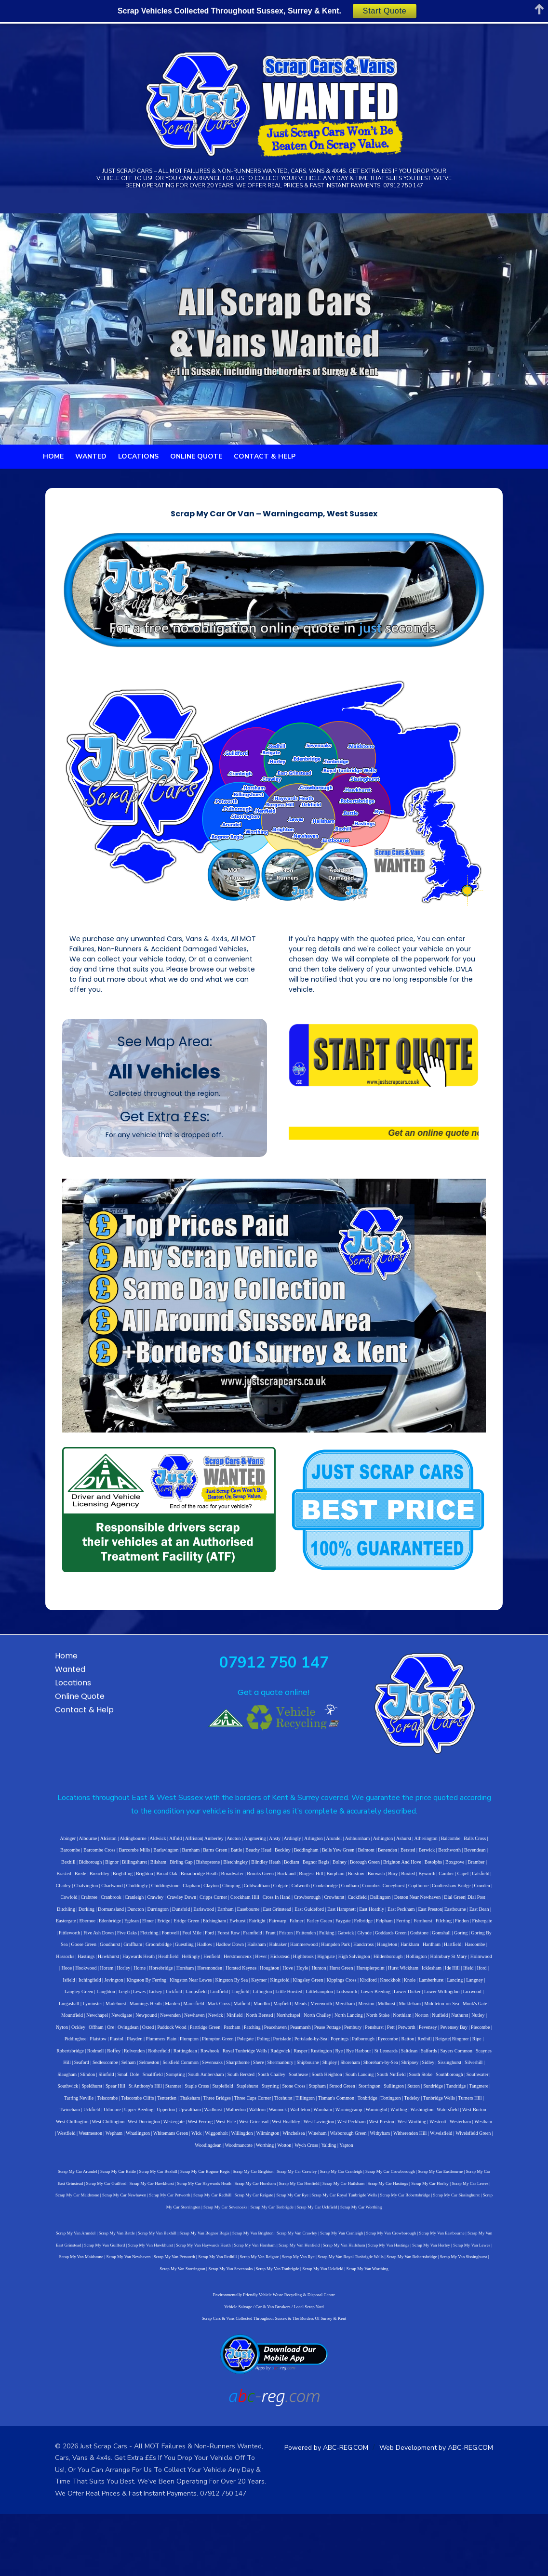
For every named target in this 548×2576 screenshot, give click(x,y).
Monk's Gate (462, 2070)
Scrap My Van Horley (388, 2299)
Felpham (136, 1999)
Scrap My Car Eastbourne (420, 2226)
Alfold (153, 1916)
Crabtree (363, 1963)
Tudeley (158, 2164)
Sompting (443, 2128)
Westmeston (203, 2188)
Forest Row (417, 1999)
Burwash (240, 1952)
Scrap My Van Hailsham (301, 2299)
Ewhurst (454, 1987)
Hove (393, 2034)
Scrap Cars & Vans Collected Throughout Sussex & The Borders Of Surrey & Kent (274, 2373)
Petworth (335, 2093)
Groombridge (313, 2010)
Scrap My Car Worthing (310, 2261)
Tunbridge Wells (185, 2164)
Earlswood (447, 1975)
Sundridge (215, 2152)
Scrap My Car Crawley (277, 2226)
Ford (397, 1999)
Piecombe (409, 2093)
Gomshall (163, 2010)
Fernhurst (174, 1999)
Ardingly (270, 1916)
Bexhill (429, 1928)
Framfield (440, 1999)
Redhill (326, 2105)
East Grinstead (57, 1987)
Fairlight (474, 1987)
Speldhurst (332, 2140)
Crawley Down (455, 1963)
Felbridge (115, 1999)
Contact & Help (264, 486)
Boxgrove (348, 1940)
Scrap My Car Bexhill (139, 2226)
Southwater (284, 2140)
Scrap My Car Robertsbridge (318, 2249)
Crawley (429, 1963)
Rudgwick (152, 2117)
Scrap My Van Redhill (140, 2311)
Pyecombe (289, 2105)
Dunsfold (425, 1975)
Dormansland (355, 1975)
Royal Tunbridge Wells (116, 2117)
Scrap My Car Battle (98, 2226)
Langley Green (99, 2058)
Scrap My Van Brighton (238, 2288)
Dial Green (266, 1975)
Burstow (220, 1952)
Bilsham (51, 1940)
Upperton (338, 2164)
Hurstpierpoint (475, 2034)
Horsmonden (314, 2034)
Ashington (361, 1916)
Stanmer (414, 2140)
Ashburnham (335, 1916)
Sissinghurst (289, 2128)
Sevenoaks (51, 2128)
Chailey (364, 1952)
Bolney (233, 1940)
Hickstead (407, 2022)
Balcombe (429, 1916)
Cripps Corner (487, 1963)
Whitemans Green (283, 2188)
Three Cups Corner (462, 2152)
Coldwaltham (98, 1963)
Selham (430, 2117)
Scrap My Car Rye (205, 2249)
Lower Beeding (396, 2058)
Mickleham (397, 2070)
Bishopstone (101, 1940)
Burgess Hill (175, 1952)
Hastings (213, 2022)
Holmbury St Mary (119, 2034)
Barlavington (99, 1928)
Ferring (155, 1999)
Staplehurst (488, 2140)
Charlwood (413, 1952)
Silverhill (313, 2128)
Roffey (443, 2105)
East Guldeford (89, 1987)
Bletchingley (129, 1940)
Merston (353, 2070)
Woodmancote (289, 2199)
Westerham (135, 2188)
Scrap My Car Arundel (58, 2226)
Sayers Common (328, 2117)
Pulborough (264, 2105)
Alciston (86, 1916)
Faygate (95, 1999)
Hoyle (407, 2034)
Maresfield (181, 2070)
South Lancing (166, 2140)
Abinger (46, 1916)
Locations (138, 486)
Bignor (473, 1928)
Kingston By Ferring (212, 2046)
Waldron (429, 2164)
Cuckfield (169, 1975)
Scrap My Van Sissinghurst (386, 2311)
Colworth (142, 1963)
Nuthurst (416, 2081)
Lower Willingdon (463, 2058)
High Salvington (481, 2022)
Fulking (48, 2010)
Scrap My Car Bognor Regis (185, 2226)
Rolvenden (463, 2105)
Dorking (330, 1975)
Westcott (112, 2188)
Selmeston (451, 2117)
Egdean (348, 1987)
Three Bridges (427, 2152)
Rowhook (81, 2117)
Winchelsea (406, 2188)
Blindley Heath (159, 1940)
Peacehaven (204, 2093)
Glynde (87, 2010)
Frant (459, 1999)
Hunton (423, 2034)
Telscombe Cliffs (347, 2152)
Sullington (176, 2152)
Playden (492, 2093)
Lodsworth (367, 2058)
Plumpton (89, 2105)
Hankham (104, 2022)
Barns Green (148, 1928)
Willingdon (354, 2188)
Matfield (229, 2070)
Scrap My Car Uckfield (265, 2261)
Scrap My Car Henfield (243, 2237)
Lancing (54, 2058)
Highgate (454, 2022)
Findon (213, 1999)
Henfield (339, 2022)
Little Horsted (309, 2058)
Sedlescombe (407, 2117)
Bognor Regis (209, 1940)
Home (53, 486)
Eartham (469, 1975)
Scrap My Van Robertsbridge (334, 2311)
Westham (157, 2188)
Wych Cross (357, 2199)
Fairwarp (494, 1987)
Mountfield (489, 2070)
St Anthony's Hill (386, 2140)
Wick (309, 2188)
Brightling (447, 1940)
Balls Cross (452, 1916)
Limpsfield (216, 2058)
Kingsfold (345, 2046)
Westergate (312, 2176)
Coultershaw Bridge (292, 1963)
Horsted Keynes (346, 2034)
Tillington (51, 2164)
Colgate (121, 1963)
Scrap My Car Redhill (125, 2249)
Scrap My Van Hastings (345, 2299)
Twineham (241, 2164)
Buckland (150, 1952)
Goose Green (238, 2010)
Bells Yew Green (271, 1928)
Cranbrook (385, 1963)
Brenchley (424, 1940)
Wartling (104, 2176)
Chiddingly (438, 1952)
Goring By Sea (207, 2010)
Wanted (91, 486)
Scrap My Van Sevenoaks (484, 2311)
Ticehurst (493, 2152)
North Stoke (335, 2081)
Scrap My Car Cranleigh (321, 2226)
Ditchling (310, 1975)
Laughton (127, 2058)
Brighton (469, 1940)
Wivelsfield (192, 2199)
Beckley (216, 1928)
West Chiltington (247, 2176)
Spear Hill (356, 2140)
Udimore (284, 2164)
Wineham (430, 2188)
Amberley (191, 1916)
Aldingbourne (110, 1916)
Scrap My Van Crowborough (377, 2288)
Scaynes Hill (360, 2117)
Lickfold (195, 2058)
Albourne (66, 1916)
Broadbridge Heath (63, 1952)
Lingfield (261, 2058)
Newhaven (151, 2081)
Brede (405, 1940)
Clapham (492, 1952)
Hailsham (410, 2010)
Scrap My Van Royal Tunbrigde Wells (274, 2311)
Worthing (315, 2199)
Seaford (383, 2117)
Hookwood (190, 2034)
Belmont (299, 1928)
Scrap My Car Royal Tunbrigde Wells (257, 2249)
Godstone (142, 2010)
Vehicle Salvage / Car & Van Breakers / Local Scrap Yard (274, 2361)
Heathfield (295, 2022)
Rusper (172, 2117)
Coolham (191, 1963)
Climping (73, 1963)
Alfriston (171, 1916)
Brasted (388, 1940)
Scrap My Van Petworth (97, 2311)
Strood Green (124, 2152)
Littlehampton (340, 2058)
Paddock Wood (100, 2093)
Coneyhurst (235, 1963)
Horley (228, 2034)
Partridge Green (133, 2093)
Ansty (252, 1916)
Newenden (127, 2081)
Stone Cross (75, 2152)
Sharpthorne (77, 2128)
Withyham (492, 2188)
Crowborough (119, 1975)
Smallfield (421, 2128)
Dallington (192, 1975)
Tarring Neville (288, 2152)
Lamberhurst (497, 2046)
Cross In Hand (89, 1975)
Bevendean (408, 1928)
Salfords (301, 2117)
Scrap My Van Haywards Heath (160, 2299)
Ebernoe (304, 1987)
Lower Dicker (427, 2058)
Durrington (401, 1975)
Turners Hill (216, 2164)
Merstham (333, 2070)
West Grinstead (393, 2176)
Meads (288, 2070)
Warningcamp (54, 2176)
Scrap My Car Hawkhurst (96, 2237)
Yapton (396, 2199)
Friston (474, 1999)
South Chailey (78, 2140)
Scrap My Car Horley (374, 2237)
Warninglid (82, 2176)
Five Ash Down (287, 1999)
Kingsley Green (374, 2046)
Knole (475, 2046)
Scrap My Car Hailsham (287, 2237)
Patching (181, 2093)
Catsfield (344, 1952)
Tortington (137, 2164)
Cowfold (342, 1963)
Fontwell (359, 1999)
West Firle (365, 2176)
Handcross (58, 2022)
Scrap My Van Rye (221, 2311)
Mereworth (308, 2070)
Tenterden (376, 2152)
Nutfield (396, 2081)
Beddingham (239, 1928)
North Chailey (274, 2081)
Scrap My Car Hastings (332, 2237)
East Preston (210, 1987)
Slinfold (374, 2128)
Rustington (193, 2117)
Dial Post (288, 1975)
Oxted (76, 2093)
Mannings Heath (133, 2070)
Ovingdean (56, 2093)
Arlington (291, 1916)
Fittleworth (257, 1999)
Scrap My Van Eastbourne (427, 2288)
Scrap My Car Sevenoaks (466, 2249)
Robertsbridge (399, 2105)
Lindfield (240, 2058)
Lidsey (176, 2058)
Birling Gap (74, 1940)
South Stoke (228, 2140)
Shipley (169, 2128)
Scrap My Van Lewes (428, 2299)
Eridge (380, 1987)
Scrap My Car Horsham (199, 2237)
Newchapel (54, 2081)
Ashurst (381, 1916)
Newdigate (78, 2081)
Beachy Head (192, 1928)
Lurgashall (56, 2070)
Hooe (171, 2034)
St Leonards (257, 2117)
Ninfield (191, 2081)
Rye (211, 2117)
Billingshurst (495, 1928)
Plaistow (455, 2093)
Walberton (407, 2164)
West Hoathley (425, 2176)
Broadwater (96, 1952)
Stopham (99, 2152)
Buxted (272, 1952)
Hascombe (170, 2022)
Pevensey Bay (382, 2093)
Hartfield (147, 2022)
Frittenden (494, 1999)
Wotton (335, 2199)
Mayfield (270, 2070)
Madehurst (103, 2070)
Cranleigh (408, 1963)
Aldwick (135, 1916)
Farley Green (70, 1999)
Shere (98, 2128)
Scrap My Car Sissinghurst (369, 2249)
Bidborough (451, 1928)
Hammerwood (458, 2010)
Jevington (179, 2046)
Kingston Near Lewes (257, 2046)
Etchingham (430, 1987)
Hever (388, 2022)
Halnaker (432, 2010)
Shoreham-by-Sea (220, 2128)
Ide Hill (91, 2046)
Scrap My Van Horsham (211, 2299)
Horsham (290, 2034)
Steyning (52, 2152)
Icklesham (70, 2046)
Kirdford (434, 2046)
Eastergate (282, 1987)
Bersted (341, 1928)
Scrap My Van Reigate (182, 2311)
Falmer (48, 1999)
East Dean (259, 1987)
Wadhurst (385, 2164)
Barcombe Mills (67, 1928)
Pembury (281, 2093)
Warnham (494, 2164)
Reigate (343, 2105)
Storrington (152, 2152)
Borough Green (258, 1940)
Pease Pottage (256, 2093)
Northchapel (245, 2081)
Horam (211, 2034)
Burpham (199, 1952)
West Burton (180, 2176)
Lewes (160, 2058)
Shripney (249, 2128)
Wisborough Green (460, 2188)
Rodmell (424, 2105)
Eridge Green (403, 1987)
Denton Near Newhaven (229, 1975)
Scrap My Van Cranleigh (327, 2288)
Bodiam (185, 1940)
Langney (73, 2058)
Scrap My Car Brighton (233, 2226)
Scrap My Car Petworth (82, 2249)
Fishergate (233, 1999)
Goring (183, 2010)
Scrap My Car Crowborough (370, 2226)
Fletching (338, 1999)
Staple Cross (438, 2140)
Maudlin (249, 2070)
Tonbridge (114, 2164)
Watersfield (153, 2176)
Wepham (226, 2188)
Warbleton (471, 2164)
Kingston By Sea (297, 2046)
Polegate (146, 2105)
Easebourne (492, 1975)
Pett (319, 2093)
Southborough (256, 2140)
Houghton (374, 2034)
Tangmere (260, 2152)
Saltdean (281, 2117)
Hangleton (82, 2022)
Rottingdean (57, 2117)
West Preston (55, 2188)
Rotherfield (488, 2105)
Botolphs (326, 1940)
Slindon (355, 2128)
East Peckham (181, 1987)
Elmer (364, 1987)
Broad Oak (491, 1940)
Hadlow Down (384, 2010)
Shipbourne (147, 2128)
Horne (245, 2034)
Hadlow (359, 2010)
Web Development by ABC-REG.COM (453, 2502)
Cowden (323, 1963)
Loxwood (493, 2058)
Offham (485, 2081)
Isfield (135, 2046)
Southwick (308, 2140)
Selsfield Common (482, 2117)
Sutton (195, 2152)
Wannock (450, 2164)
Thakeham (399, 2152)
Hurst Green (446, 2034)
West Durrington (283, 2176)
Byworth (290, 1952)
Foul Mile (380, 1999)
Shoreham (190, 2128)
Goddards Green (113, 2010)
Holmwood (152, 2034)
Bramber (369, 1940)
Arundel (312, 1916)
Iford (120, 2046)
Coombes (212, 1963)
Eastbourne (235, 1987)
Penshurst (303, 2093)
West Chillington (211, 2176)
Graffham (287, 2010)
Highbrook (430, 2022)
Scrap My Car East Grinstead (471, 2226)
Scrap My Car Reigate (166, 2249)
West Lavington (457, 2176)
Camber (310, 1952)
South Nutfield (198, 2140)
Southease (105, 2140)
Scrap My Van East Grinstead (478, 2288)
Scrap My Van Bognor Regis (190, 2288)
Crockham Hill (56, 1975)
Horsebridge (266, 2034)
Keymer (325, 2046)
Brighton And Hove (296, 1940)
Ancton (211, 1916)
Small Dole (396, 2128)
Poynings (240, 2105)
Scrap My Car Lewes (414, 2237)
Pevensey (357, 2093)
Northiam (358, 2081)
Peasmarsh (229, 2093)
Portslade (183, 2105)
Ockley (467, 2081)
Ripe (377, 2105)
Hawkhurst (236, 2022)
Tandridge (238, 2152)
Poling (164, 2105)
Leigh (144, 2058)
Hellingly (318, 2022)
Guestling (338, 2010)
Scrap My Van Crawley (282, 2288)
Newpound (102, 2081)
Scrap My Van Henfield (255, 2299)
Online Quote (196, 486)
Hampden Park (490, 2010)
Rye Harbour (230, 2117)
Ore (499, 2081)
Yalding (379, 2199)
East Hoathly (151, 1987)
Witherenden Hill (161, 2199)
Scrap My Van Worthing (319, 2323)
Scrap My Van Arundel (61, 2288)
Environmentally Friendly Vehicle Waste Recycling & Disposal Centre (274, 2349)
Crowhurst (146, 1975)
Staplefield (464, 2140)
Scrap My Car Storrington (418, 2249)
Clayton (52, 1963)
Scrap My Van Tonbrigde (229, 2323)
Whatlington (251, 2188)
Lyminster (80, 2070)
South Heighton (134, 2140)
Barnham (124, 1928)
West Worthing (86, 2188)
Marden (159, 2070)
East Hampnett (121, 1987)
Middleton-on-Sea (429, 2070)
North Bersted (215, 2081)
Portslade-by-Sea (211, 2105)
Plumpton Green (118, 2105)
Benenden (321, 1928)
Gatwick (68, 2010)
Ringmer (361, 2105)
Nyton (451, 2081)
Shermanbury (120, 2128)
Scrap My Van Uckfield (274, 2323)
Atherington (403, 1916)
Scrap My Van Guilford (61, 2299)
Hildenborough (59, 2034)
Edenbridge (326, 1987)
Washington (127, 2176)
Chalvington (387, 1952)
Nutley (434, 2081)
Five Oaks (315, 1999)
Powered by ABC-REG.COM (344, 2502)
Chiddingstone (466, 1952)
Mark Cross (206, 2070)
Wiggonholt (329, 2188)
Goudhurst (264, 2010)
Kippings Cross (407, 2046)
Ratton (308, 2105)
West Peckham (491, 2176)
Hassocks (193, 2022)
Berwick (360, 1928)
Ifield (107, 2046)
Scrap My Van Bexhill (142, 2288)
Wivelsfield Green (224, 2199)
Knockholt (456, 2046)
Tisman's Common (83, 2164)
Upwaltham (361, 2164)
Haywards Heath (266, 2022)
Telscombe (317, 2152)
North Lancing (305, 2081)
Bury (257, 1952)
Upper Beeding (310, 2164)
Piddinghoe (433, 2093)
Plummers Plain (62, 2105)
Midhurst (374, 2070)
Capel (327, 1952)
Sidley (267, 2128)
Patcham (160, 2093)
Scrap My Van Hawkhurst (107, 2299)
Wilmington (380, 2188)
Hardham (126, 2022)
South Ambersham (474, 2128)
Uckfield (263, 2164)
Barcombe (477, 1916)
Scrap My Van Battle (102, 2288)
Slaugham (335, 2128)
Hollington (87, 2034)
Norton (378, 2081)
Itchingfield (156, 2046)
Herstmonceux (365, 2022)
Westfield (179, 2188)
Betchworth (383, 1928)
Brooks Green (124, 1952)
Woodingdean (258, 2199)
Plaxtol (474, 2093)
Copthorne (259, 1963)
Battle (169, 1928)
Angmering (233, 1916)
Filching (195, 1999)
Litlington (283, 2058)
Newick (172, 2081)
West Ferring (339, 2176)
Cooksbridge (166, 1963)
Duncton (379, 1975)
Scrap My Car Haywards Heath (148, 2237)
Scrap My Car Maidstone (458, 2237)
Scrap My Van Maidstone (472, 2299)
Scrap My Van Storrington (436, 2311)
